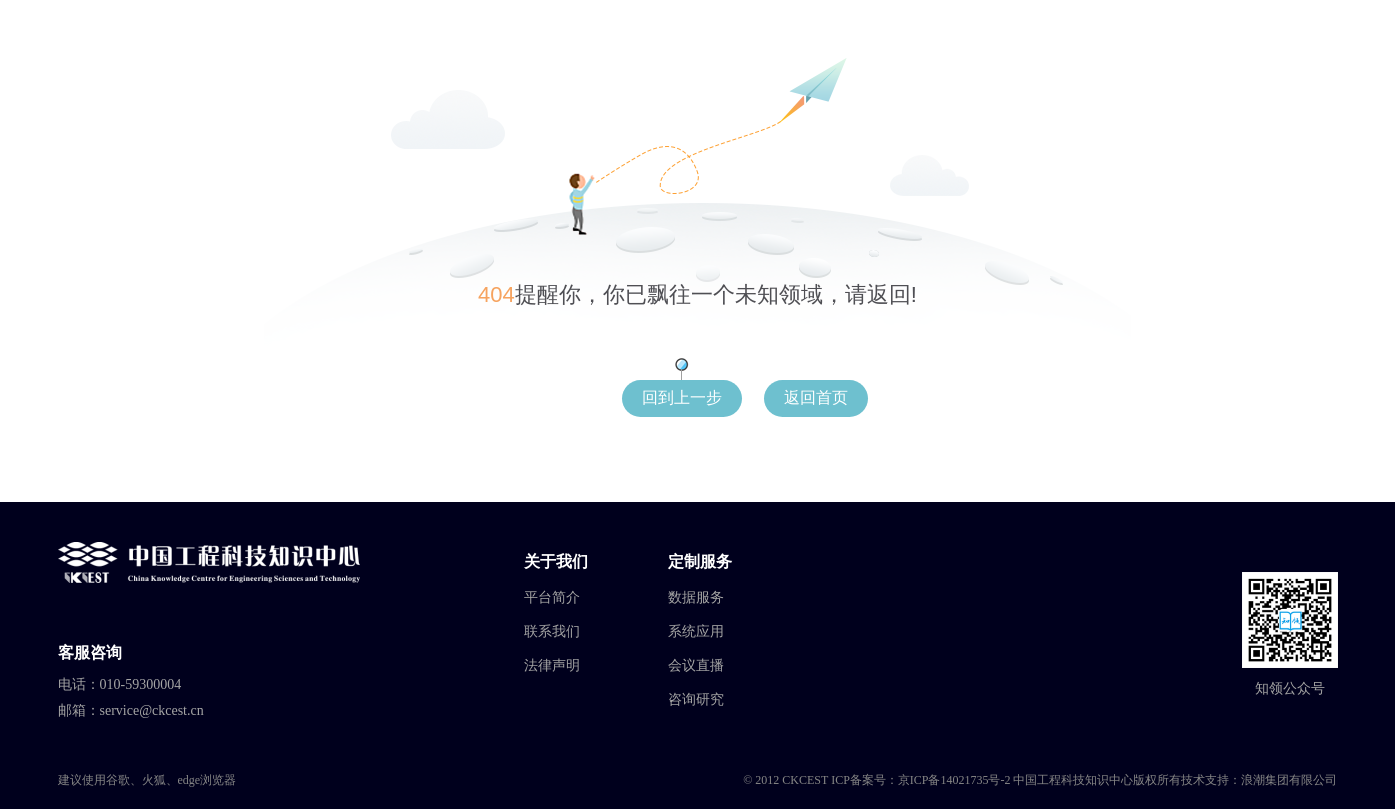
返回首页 (816, 397)
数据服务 (696, 597)
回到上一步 (682, 397)
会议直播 (696, 665)
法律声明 (552, 665)
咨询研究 (696, 699)
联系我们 (552, 631)
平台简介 (552, 597)
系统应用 (696, 631)
